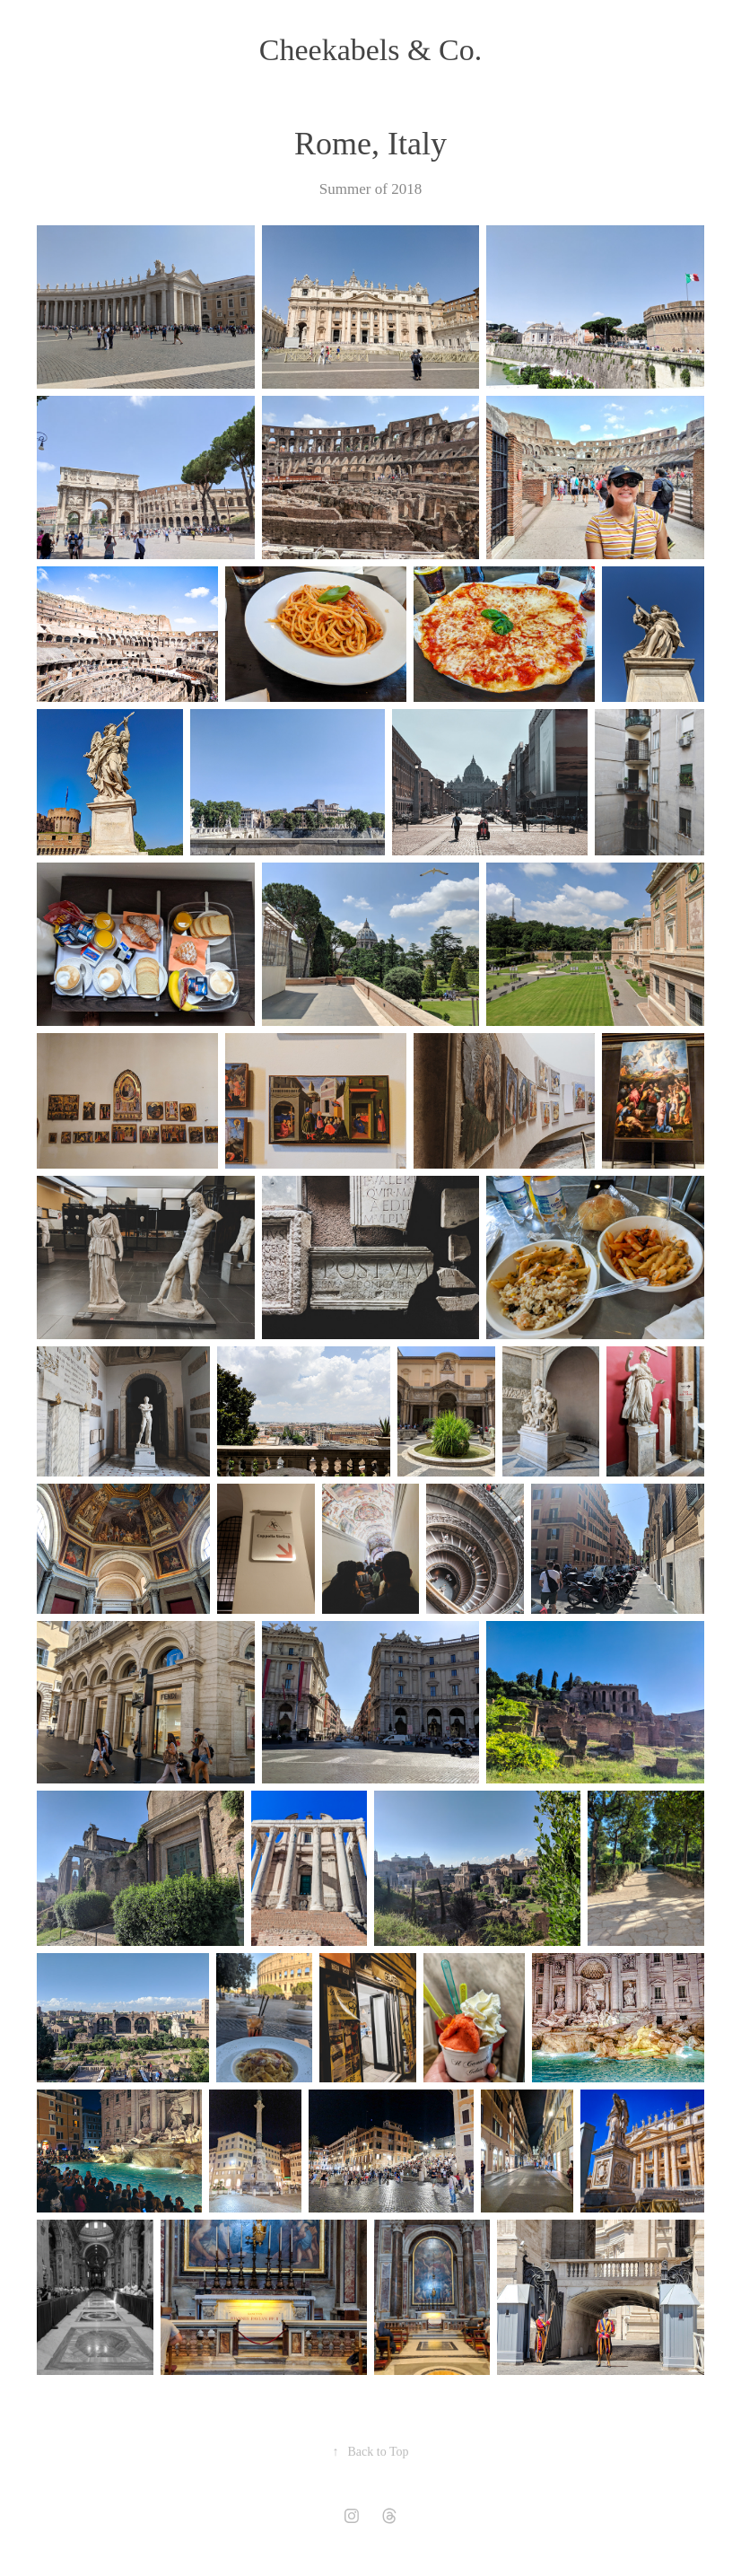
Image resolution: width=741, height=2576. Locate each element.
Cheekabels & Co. (370, 49)
